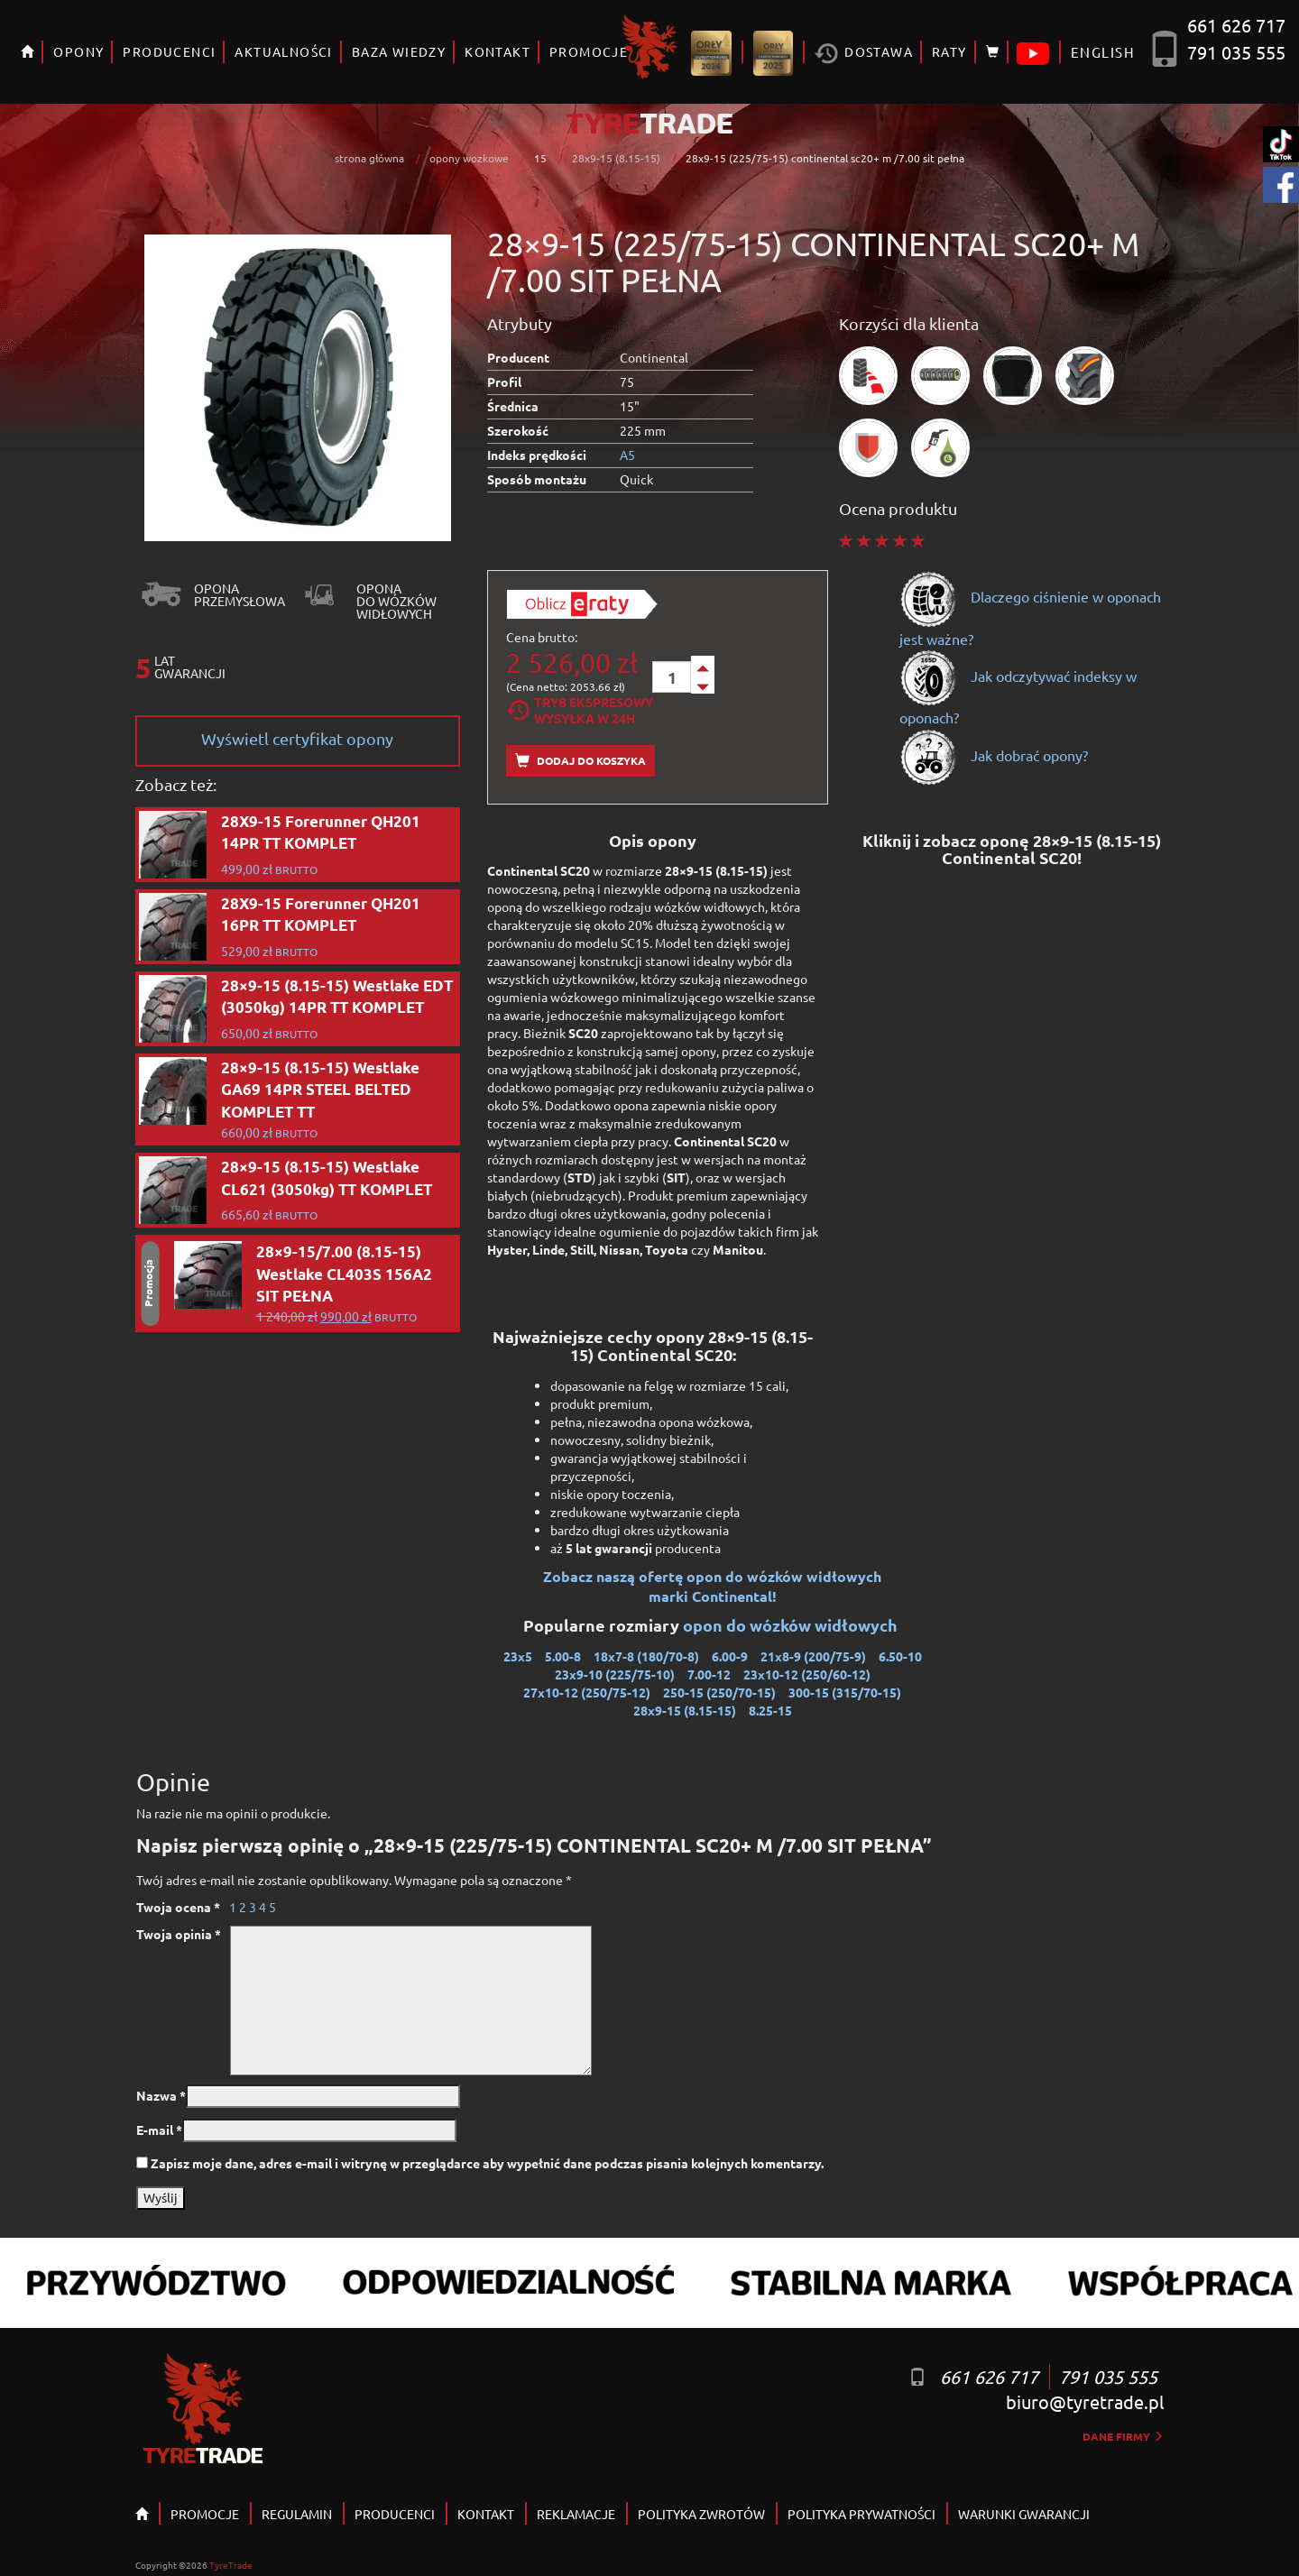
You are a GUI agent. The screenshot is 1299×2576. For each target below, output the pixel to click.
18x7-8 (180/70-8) (646, 1656)
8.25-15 (770, 1710)
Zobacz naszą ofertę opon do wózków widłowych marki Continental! (712, 1586)
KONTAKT (497, 51)
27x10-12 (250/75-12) (586, 1692)
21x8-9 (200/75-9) (813, 1656)
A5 (627, 454)
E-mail (159, 2129)
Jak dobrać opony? (993, 755)
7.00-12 (709, 1674)
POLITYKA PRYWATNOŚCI (861, 2514)
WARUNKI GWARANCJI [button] (1024, 2514)
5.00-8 (563, 1656)
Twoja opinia (178, 1934)
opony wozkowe (469, 158)
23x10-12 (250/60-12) (807, 1674)
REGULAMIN (297, 2514)
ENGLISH (1103, 51)
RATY (949, 51)
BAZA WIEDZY (399, 51)
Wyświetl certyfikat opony (297, 738)
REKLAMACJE (576, 2514)
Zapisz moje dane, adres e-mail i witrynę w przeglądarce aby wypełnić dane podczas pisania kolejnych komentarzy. (487, 2163)
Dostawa (864, 53)
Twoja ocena (178, 1907)
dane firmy (1123, 2436)
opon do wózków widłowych (792, 1625)
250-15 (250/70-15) (719, 1692)
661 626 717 (1236, 25)
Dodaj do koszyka (580, 760)
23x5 (517, 1656)
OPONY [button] (78, 51)
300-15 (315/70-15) (844, 1692)
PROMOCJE (204, 2514)
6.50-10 (900, 1656)
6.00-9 (730, 1656)
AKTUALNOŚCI (283, 51)
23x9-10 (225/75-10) (615, 1674)
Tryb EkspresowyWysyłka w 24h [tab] (579, 710)
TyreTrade (231, 2564)
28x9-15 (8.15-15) (616, 158)
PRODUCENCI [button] (169, 51)
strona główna (369, 158)
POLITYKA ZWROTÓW (701, 2514)
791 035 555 (1236, 52)
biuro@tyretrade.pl (1085, 2401)
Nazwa (161, 2095)
